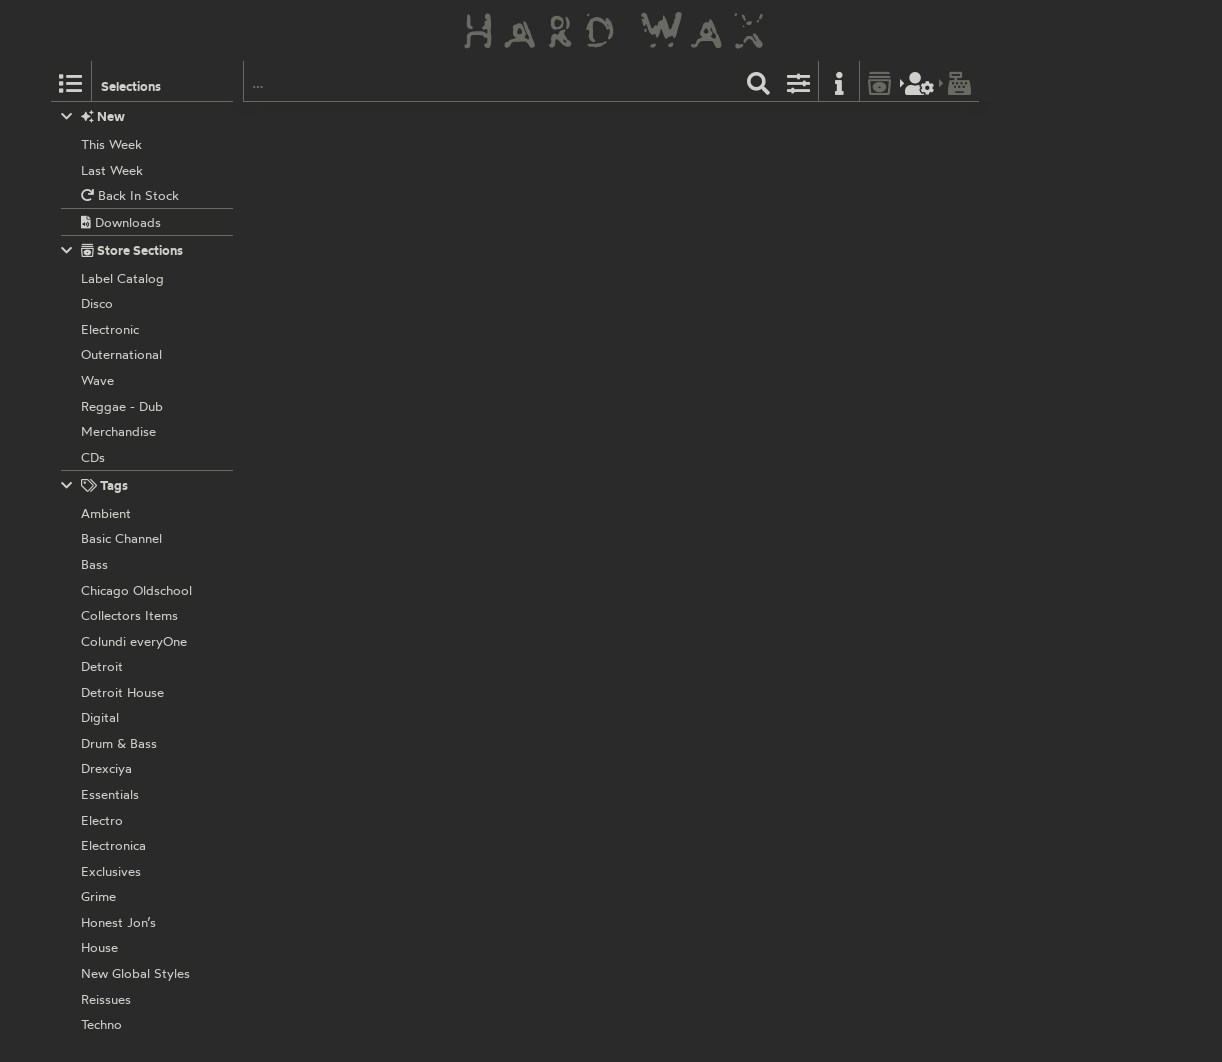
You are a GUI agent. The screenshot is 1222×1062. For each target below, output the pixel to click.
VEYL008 (511, 445)
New (93, 116)
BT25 (534, 295)
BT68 (534, 876)
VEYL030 (511, 125)
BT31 (533, 576)
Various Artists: (498, 147)
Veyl (465, 125)
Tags (95, 485)
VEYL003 (511, 726)
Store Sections (122, 250)
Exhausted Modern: (511, 466)
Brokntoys (483, 295)
